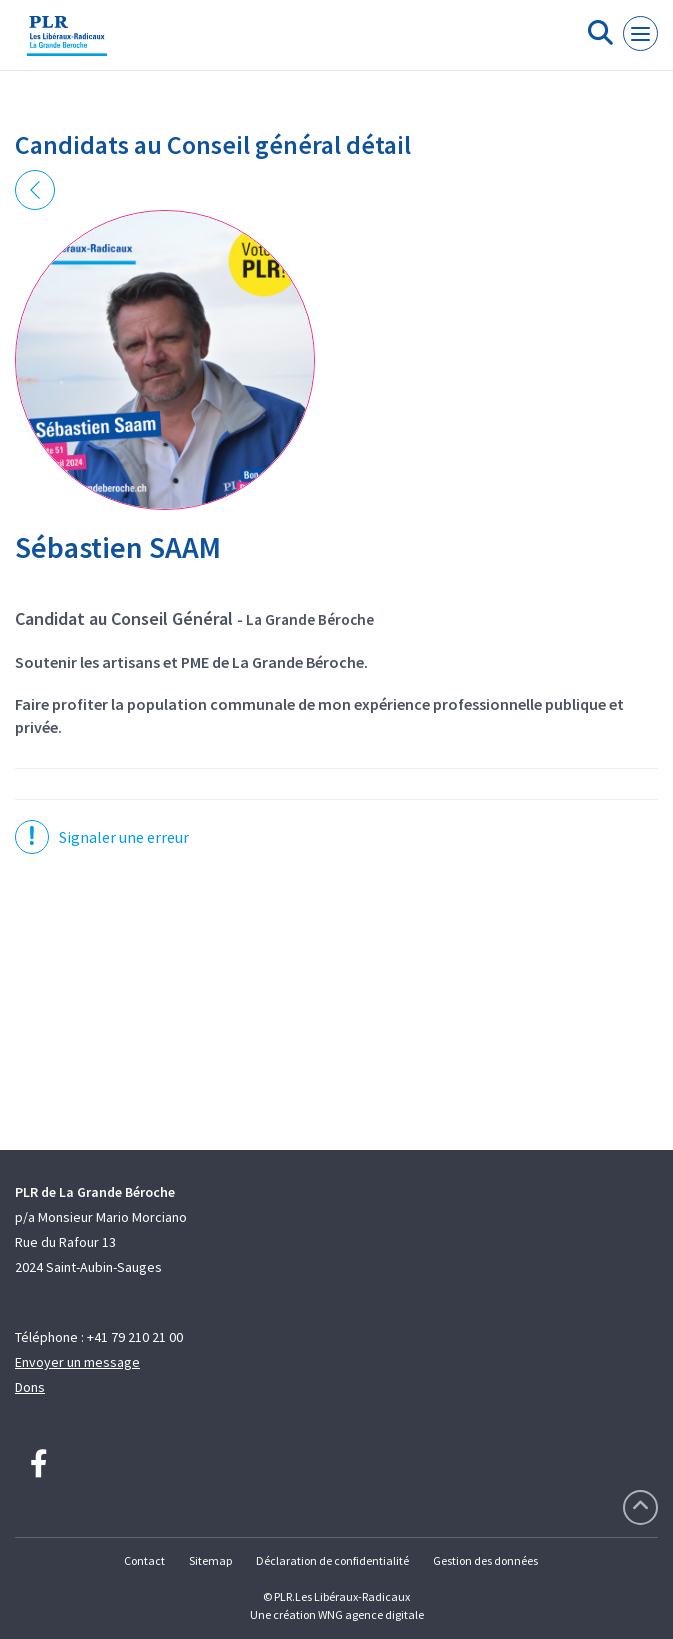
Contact (144, 1560)
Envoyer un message (77, 1362)
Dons (30, 1387)
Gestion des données (485, 1560)
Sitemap (210, 1560)
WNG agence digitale (371, 1614)
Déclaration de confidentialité (332, 1560)
